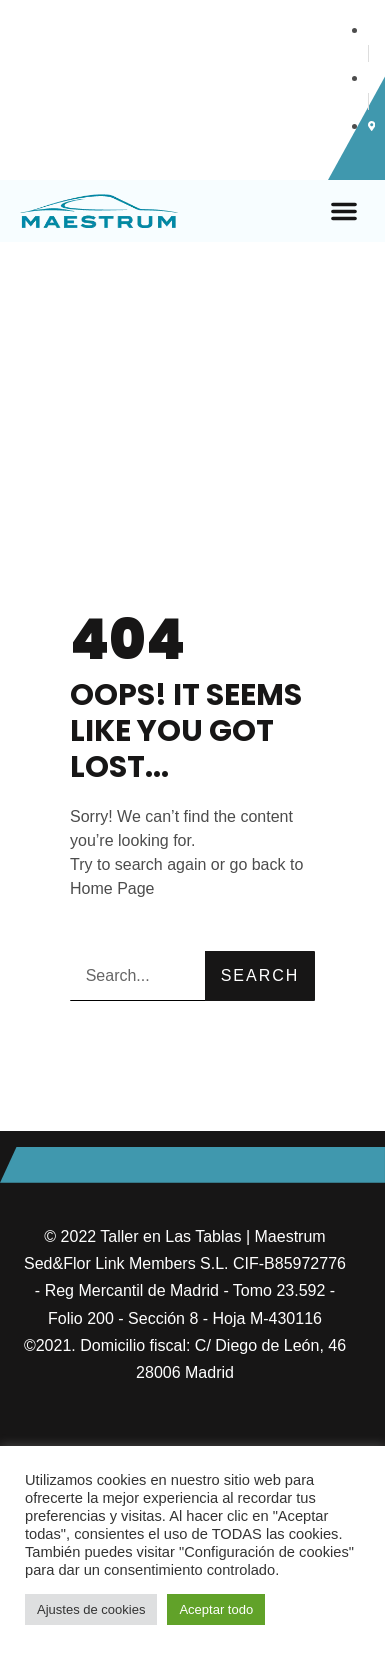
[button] (344, 211)
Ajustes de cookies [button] (91, 1609)
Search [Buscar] (260, 975)
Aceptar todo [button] (216, 1609)
